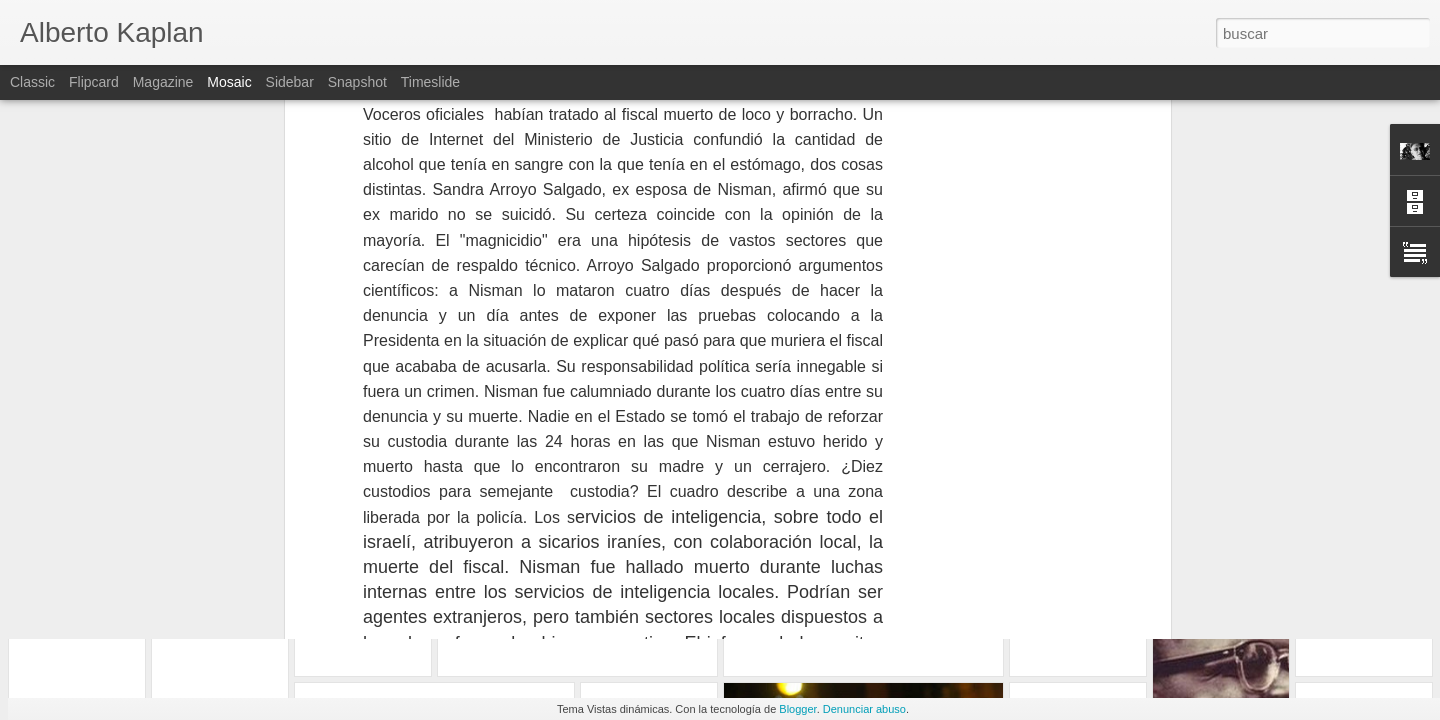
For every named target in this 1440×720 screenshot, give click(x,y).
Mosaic (229, 82)
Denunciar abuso (864, 709)
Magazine (163, 82)
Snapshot (357, 82)
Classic (32, 82)
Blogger (797, 709)
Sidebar (290, 82)
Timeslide (430, 82)
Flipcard (94, 82)
